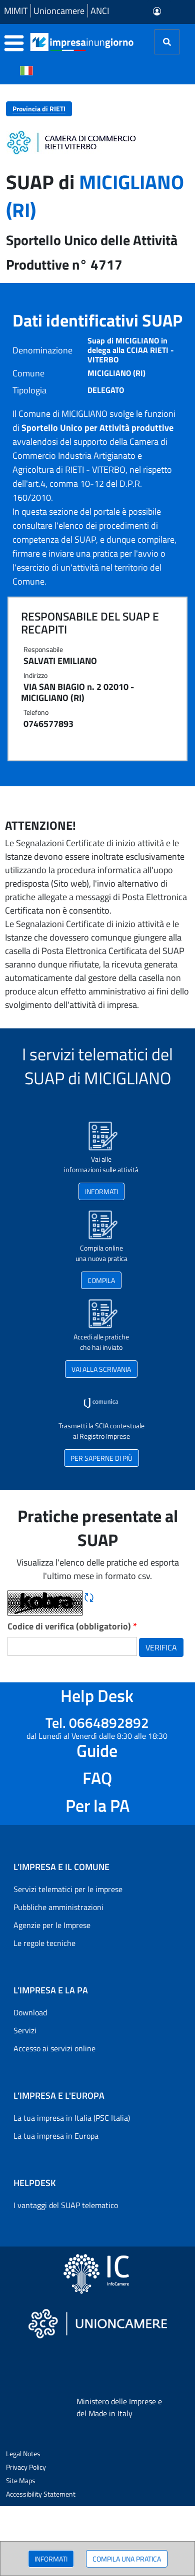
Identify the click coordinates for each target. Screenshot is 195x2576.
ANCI (99, 10)
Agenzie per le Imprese (52, 1925)
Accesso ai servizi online (55, 2048)
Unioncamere (59, 10)
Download (30, 2012)
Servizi (25, 2030)
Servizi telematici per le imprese (68, 1889)
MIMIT (16, 10)
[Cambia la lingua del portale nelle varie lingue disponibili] (26, 69)
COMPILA (101, 1280)
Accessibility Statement (41, 2494)
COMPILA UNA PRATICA (126, 2559)
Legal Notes (23, 2453)
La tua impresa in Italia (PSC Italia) (72, 2118)
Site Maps (21, 2480)
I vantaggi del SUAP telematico (66, 2205)
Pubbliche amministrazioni (59, 1907)
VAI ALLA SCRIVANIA (101, 1369)
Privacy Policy (26, 2467)
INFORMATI (51, 2559)
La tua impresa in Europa (56, 2136)
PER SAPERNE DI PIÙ (101, 1458)
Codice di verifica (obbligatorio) (72, 1626)
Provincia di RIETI (39, 108)
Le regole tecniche (45, 1943)
